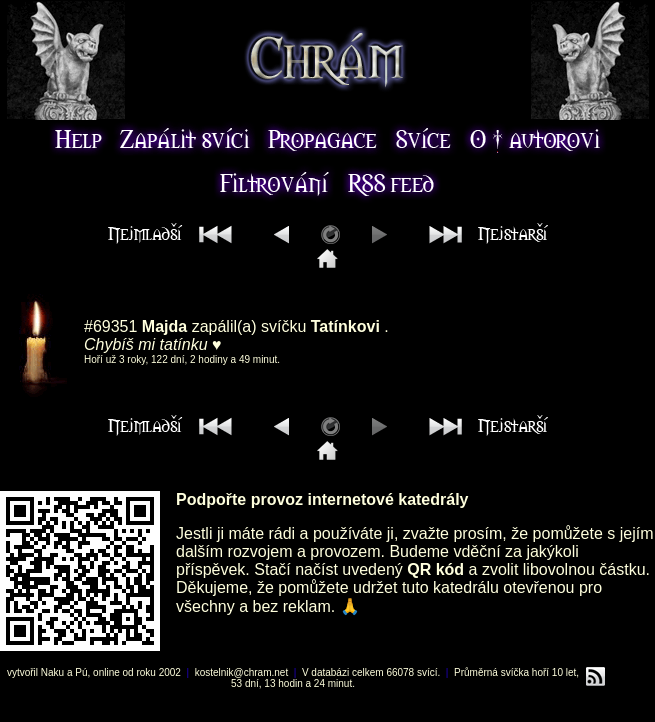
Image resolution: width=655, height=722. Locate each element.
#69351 (110, 326)
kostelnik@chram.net (242, 672)
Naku (52, 672)
